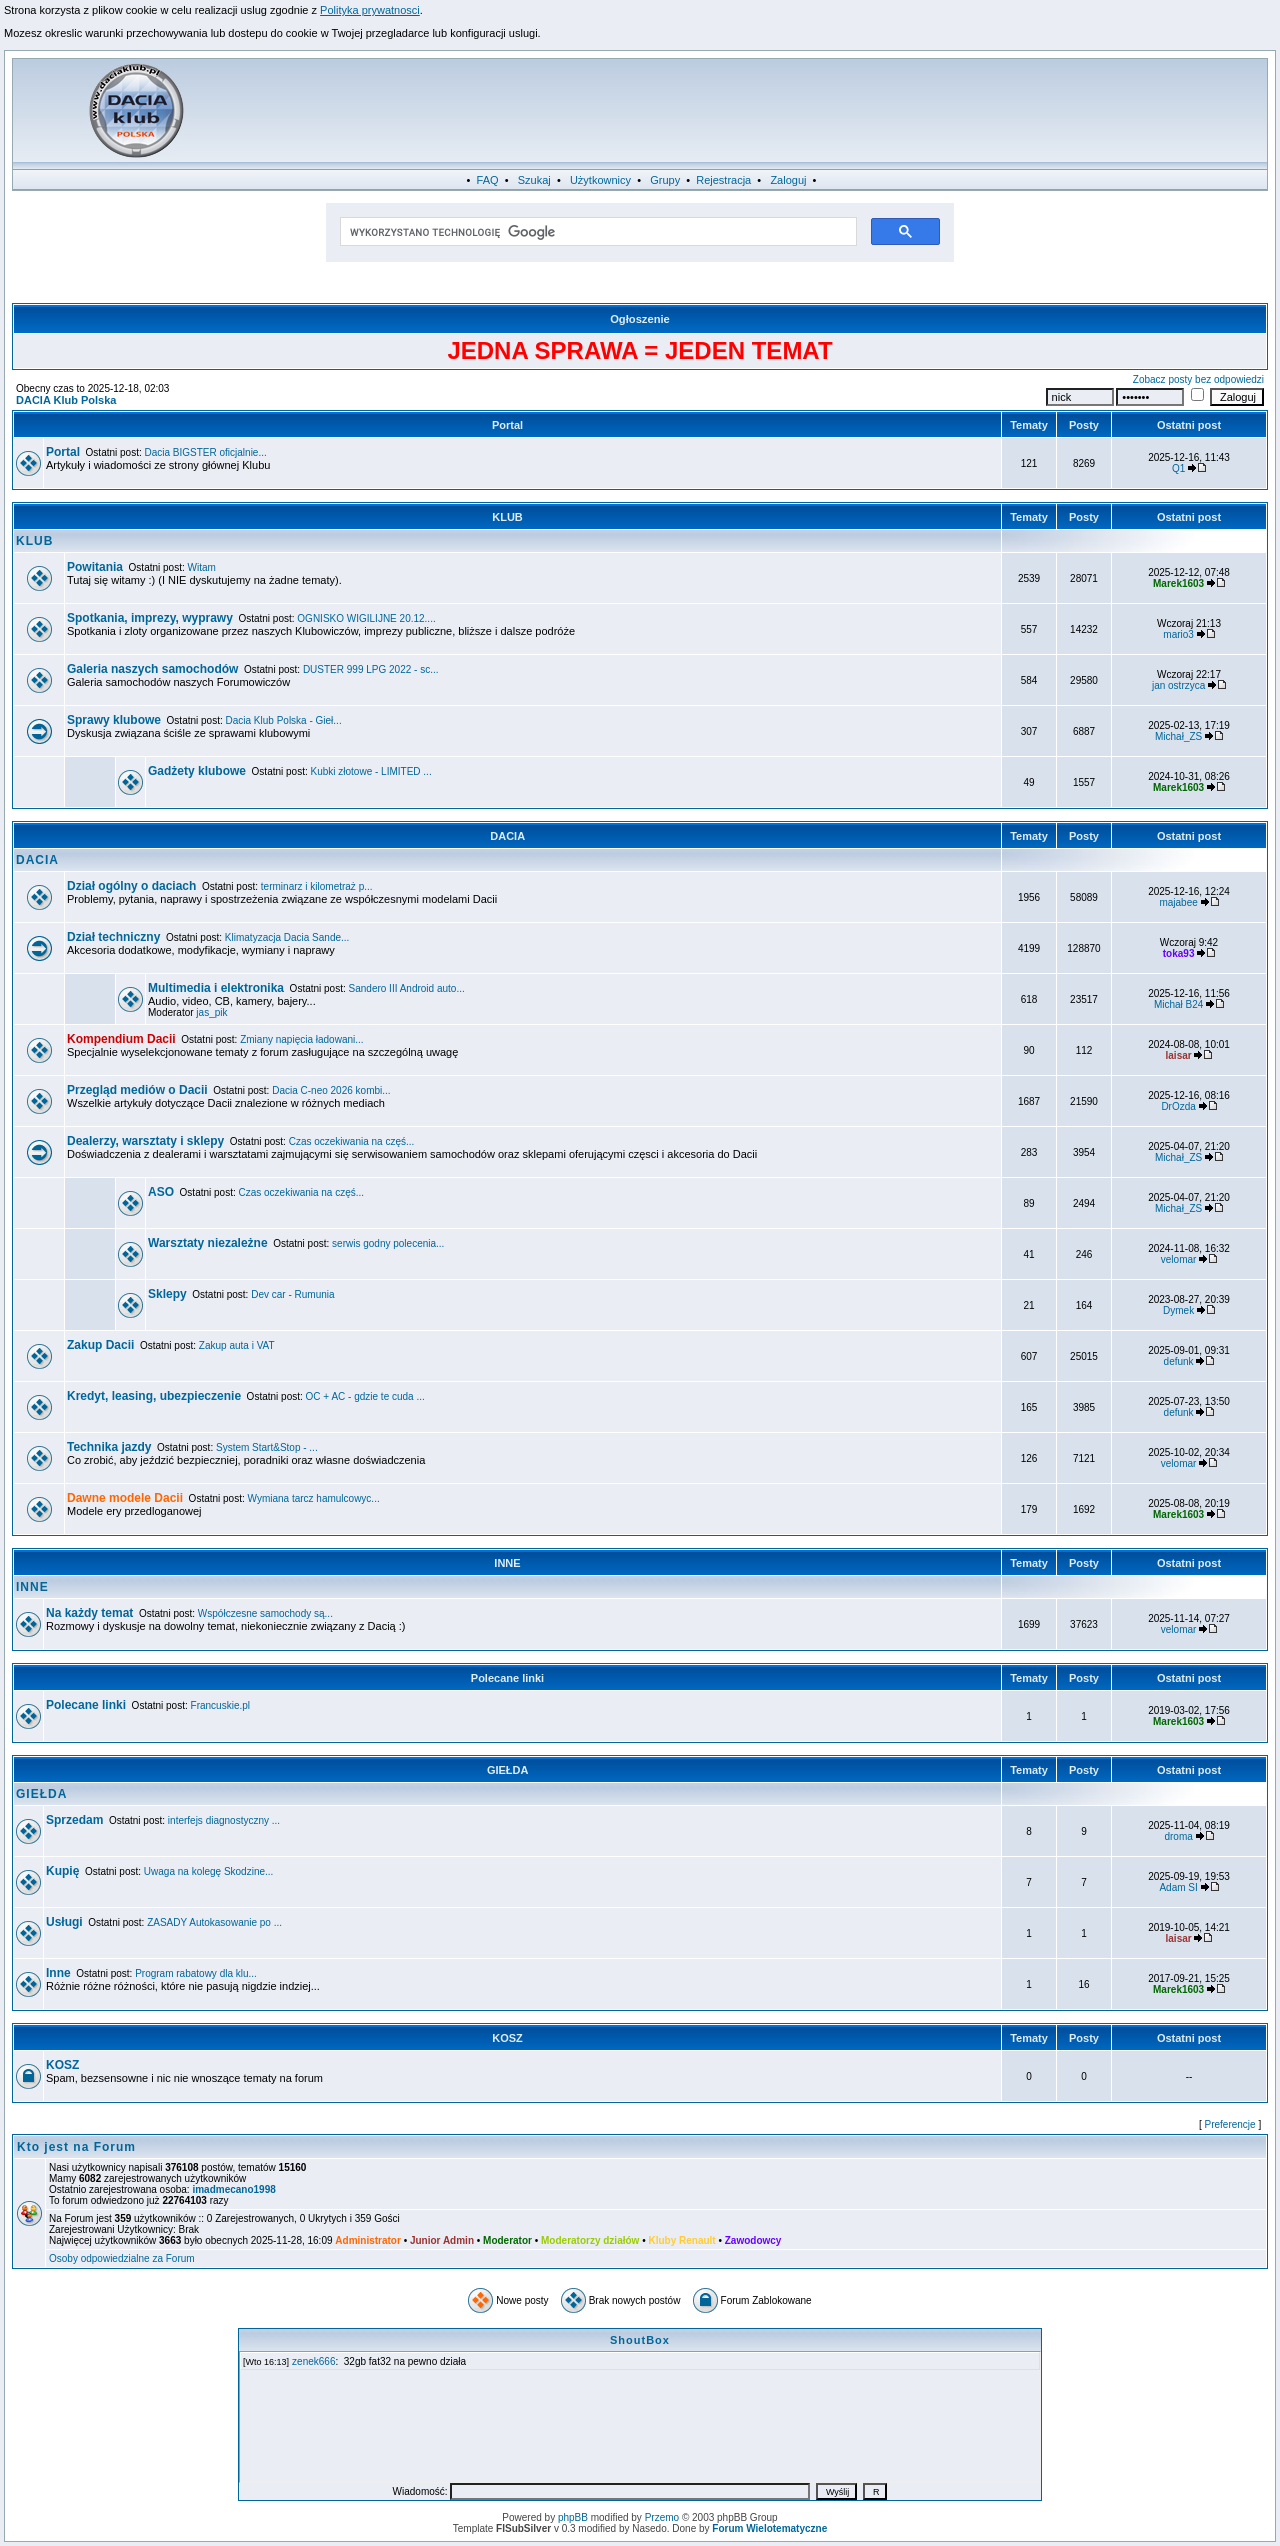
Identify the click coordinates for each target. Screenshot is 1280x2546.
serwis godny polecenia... (388, 1243)
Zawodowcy (753, 2240)
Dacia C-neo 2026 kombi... (331, 1090)
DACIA (507, 836)
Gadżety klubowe (197, 771)
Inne (58, 1973)
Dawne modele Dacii (125, 1498)
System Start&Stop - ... (267, 1447)
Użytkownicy (600, 180)
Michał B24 (1178, 1004)
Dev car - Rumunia (292, 1294)
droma (1178, 1836)
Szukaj (534, 180)
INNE (507, 1563)
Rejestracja (723, 180)
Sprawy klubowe (114, 720)
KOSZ (507, 2038)
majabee (1178, 902)
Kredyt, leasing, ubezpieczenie (154, 1396)
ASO (161, 1192)
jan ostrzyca (1178, 685)
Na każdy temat (89, 1613)
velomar (1179, 1259)
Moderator (507, 2240)
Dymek (1178, 1310)
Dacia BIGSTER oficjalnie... (206, 452)
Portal (507, 425)
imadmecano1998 (233, 2189)
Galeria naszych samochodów (152, 669)
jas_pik (211, 1012)
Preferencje (1230, 2124)
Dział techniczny (113, 937)
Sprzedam (74, 1820)
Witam (202, 567)
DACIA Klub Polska (66, 400)
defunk (1179, 1361)
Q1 (1178, 468)
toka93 (1179, 953)
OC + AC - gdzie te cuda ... (365, 1396)
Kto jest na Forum (76, 2147)
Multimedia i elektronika (216, 988)
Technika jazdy (109, 1447)
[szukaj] (596, 232)
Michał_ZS (1178, 736)
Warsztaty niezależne (208, 1243)
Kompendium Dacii (121, 1039)
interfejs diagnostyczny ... (224, 1820)
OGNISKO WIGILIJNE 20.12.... (366, 618)
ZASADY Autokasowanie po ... (214, 1922)
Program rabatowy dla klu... (196, 1973)
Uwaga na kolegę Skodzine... (209, 1871)
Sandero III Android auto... (407, 988)
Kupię (62, 1871)
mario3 (1178, 634)
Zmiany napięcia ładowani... (301, 1039)
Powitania (95, 567)
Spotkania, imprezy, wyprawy (150, 618)
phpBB (573, 2517)
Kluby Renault (681, 2240)
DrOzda (1178, 1106)
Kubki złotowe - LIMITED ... (371, 771)
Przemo (662, 2517)
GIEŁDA (507, 1770)
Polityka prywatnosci (370, 10)
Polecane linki (507, 1678)
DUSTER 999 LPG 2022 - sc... (371, 669)
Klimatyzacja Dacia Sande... (287, 937)
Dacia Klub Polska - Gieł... (284, 720)
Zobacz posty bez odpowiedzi (1198, 379)
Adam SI (1178, 1887)
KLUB (507, 517)
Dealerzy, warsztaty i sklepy (145, 1141)
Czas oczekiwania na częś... (352, 1141)
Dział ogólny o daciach (131, 886)
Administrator (368, 2240)
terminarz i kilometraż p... (317, 886)
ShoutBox (640, 2340)
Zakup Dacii (100, 1345)
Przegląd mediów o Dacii (137, 1090)
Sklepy (167, 1294)
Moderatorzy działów (590, 2240)
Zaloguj (788, 180)
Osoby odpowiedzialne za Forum (122, 2258)
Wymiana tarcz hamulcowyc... (314, 1498)
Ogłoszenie (640, 319)
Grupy (665, 180)
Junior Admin (442, 2240)
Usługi (64, 1922)
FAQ (488, 180)
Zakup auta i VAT (237, 1345)
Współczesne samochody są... (265, 1613)
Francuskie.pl (220, 1705)
